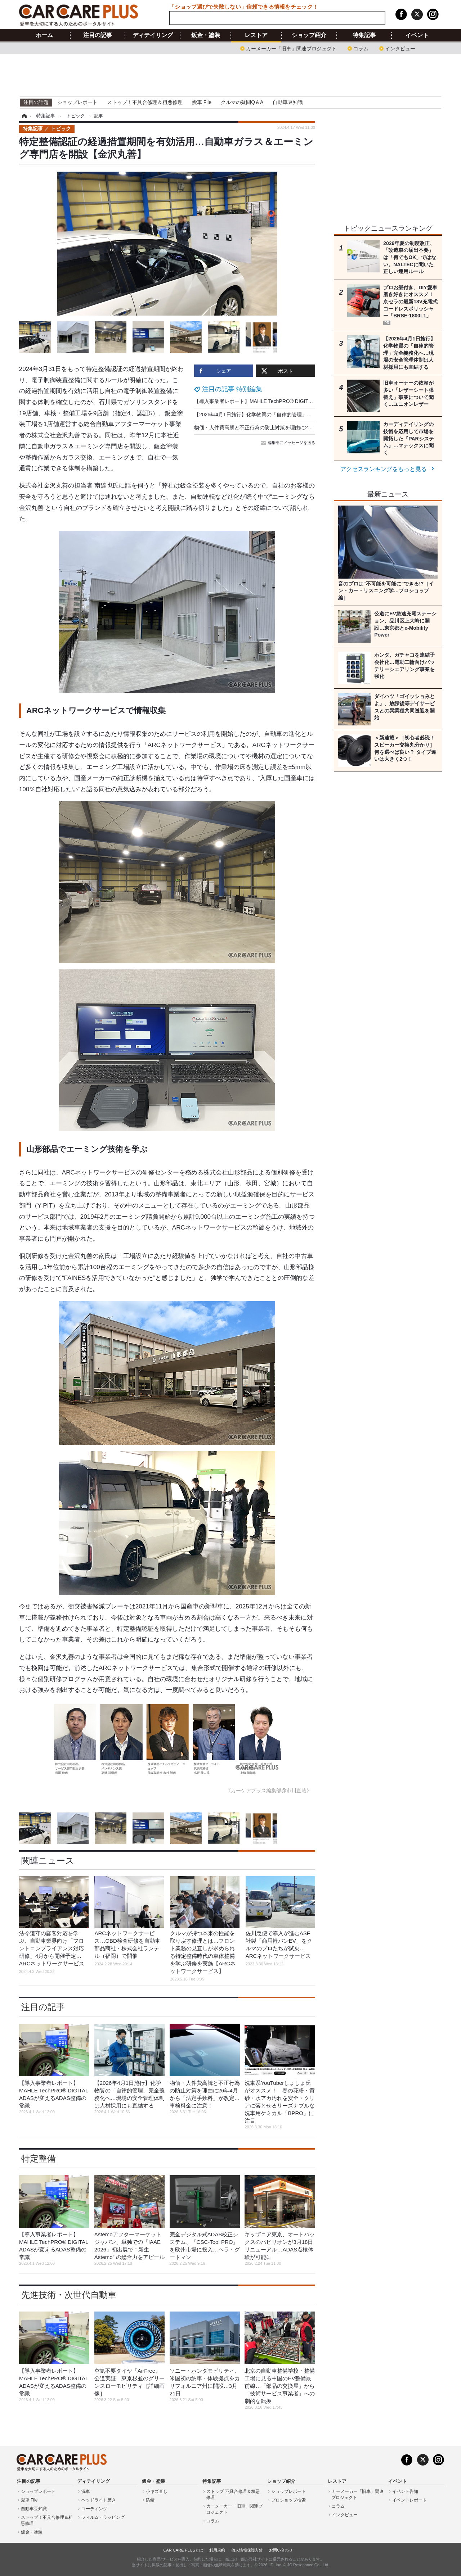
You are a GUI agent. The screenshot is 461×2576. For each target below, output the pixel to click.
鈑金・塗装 (205, 35)
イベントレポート (409, 2500)
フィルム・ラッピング (103, 2517)
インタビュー (400, 48)
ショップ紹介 (309, 35)
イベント (417, 35)
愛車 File (201, 102)
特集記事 (364, 35)
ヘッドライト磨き (98, 2500)
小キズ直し (156, 2491)
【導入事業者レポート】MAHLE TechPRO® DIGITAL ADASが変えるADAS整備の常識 (291, 401)
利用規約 (217, 2550)
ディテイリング (153, 35)
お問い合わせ (281, 2550)
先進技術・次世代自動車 (68, 2295)
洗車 (85, 2491)
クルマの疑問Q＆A (242, 102)
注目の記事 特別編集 (232, 389)
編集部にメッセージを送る (288, 442)
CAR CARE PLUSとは (183, 2550)
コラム (360, 48)
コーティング (94, 2508)
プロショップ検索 (288, 2500)
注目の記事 (97, 35)
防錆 (150, 2500)
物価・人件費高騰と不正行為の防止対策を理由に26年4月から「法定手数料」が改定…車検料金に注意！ (311, 427)
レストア (256, 35)
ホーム (44, 35)
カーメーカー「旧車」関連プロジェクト (291, 48)
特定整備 (38, 2158)
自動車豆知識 (288, 102)
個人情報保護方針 (247, 2550)
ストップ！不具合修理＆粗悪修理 (145, 102)
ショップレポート (77, 102)
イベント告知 (405, 2491)
